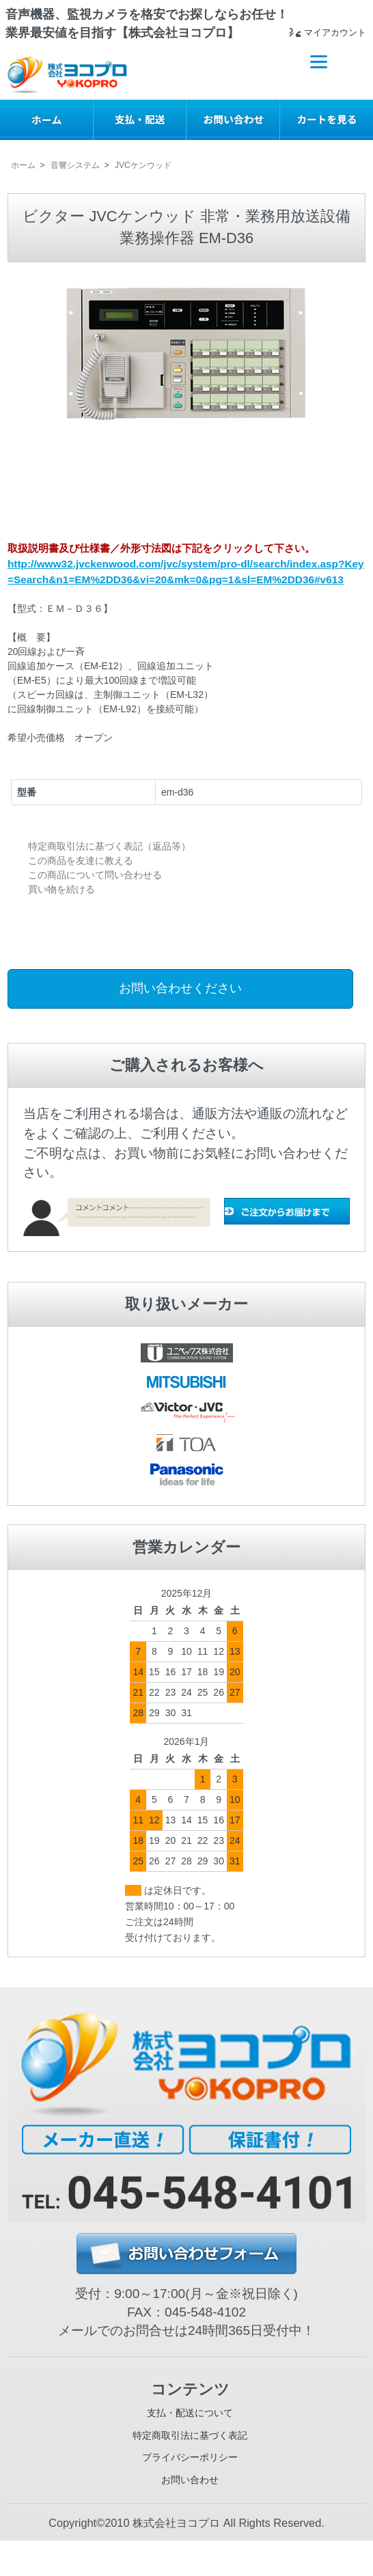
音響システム (75, 165)
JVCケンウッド (143, 165)
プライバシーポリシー (190, 2481)
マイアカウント (316, 35)
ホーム (23, 165)
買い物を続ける (61, 889)
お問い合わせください (180, 988)
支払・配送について (190, 2419)
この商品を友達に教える (80, 860)
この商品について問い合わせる (95, 874)
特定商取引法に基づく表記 (190, 2450)
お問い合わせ (190, 2511)
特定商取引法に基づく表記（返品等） (109, 846)
